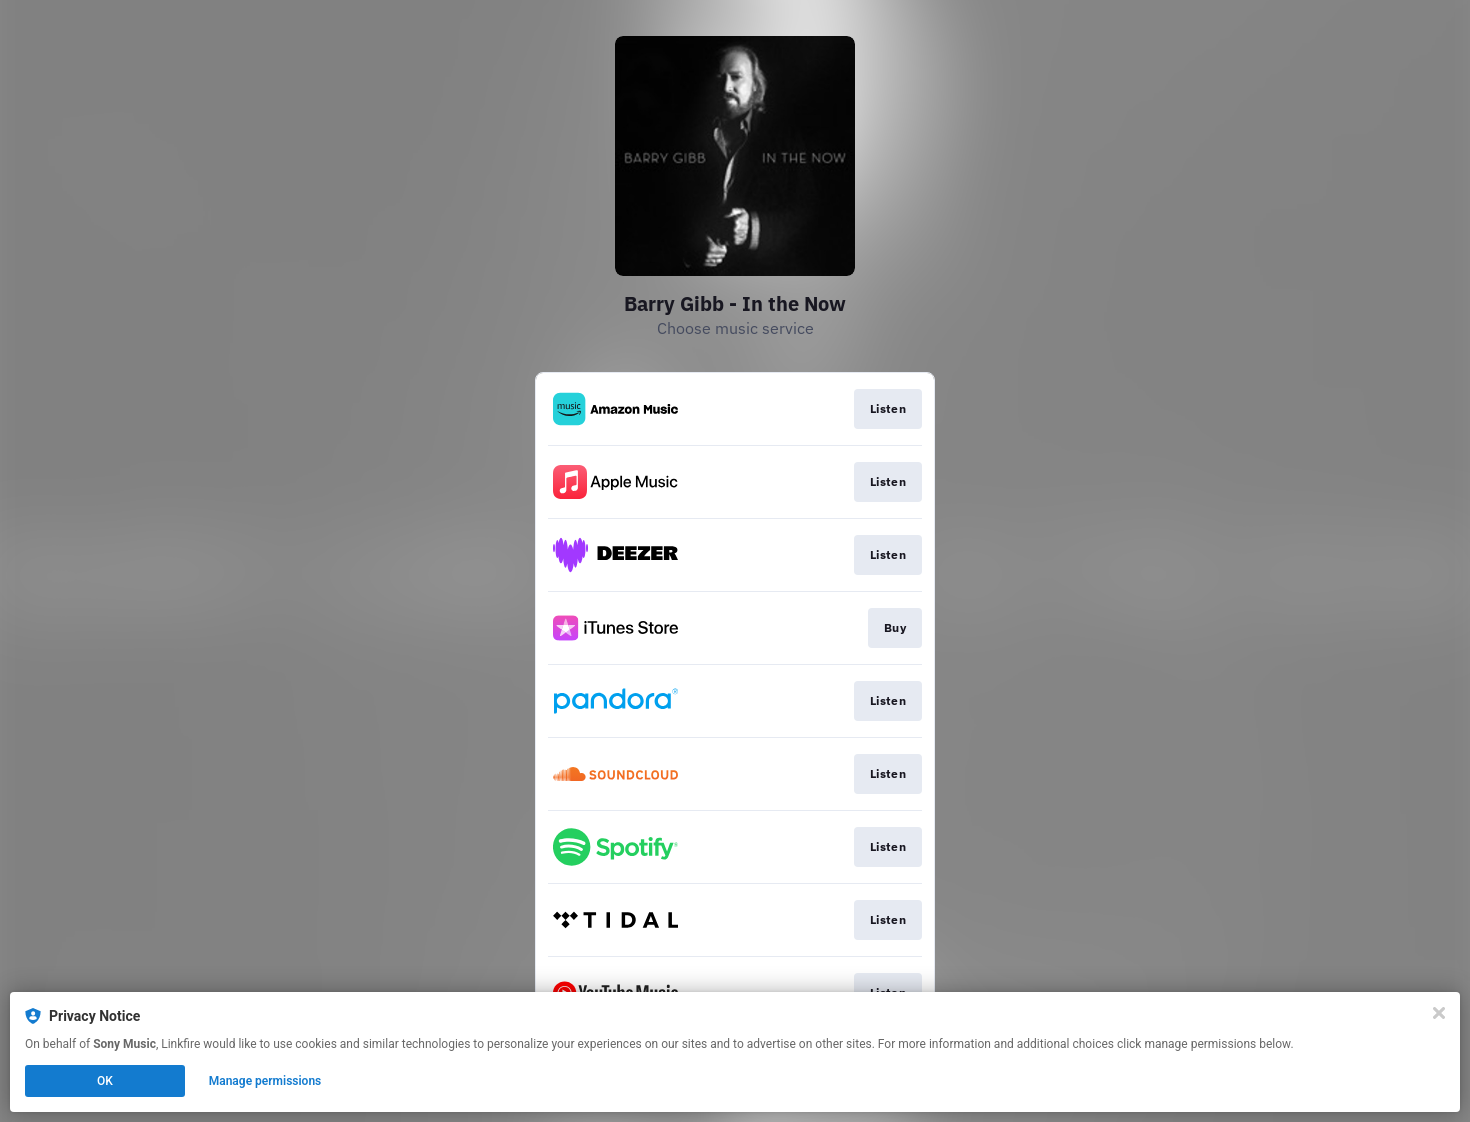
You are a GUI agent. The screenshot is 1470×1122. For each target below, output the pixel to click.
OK (105, 1081)
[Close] (1439, 1013)
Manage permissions (265, 1081)
